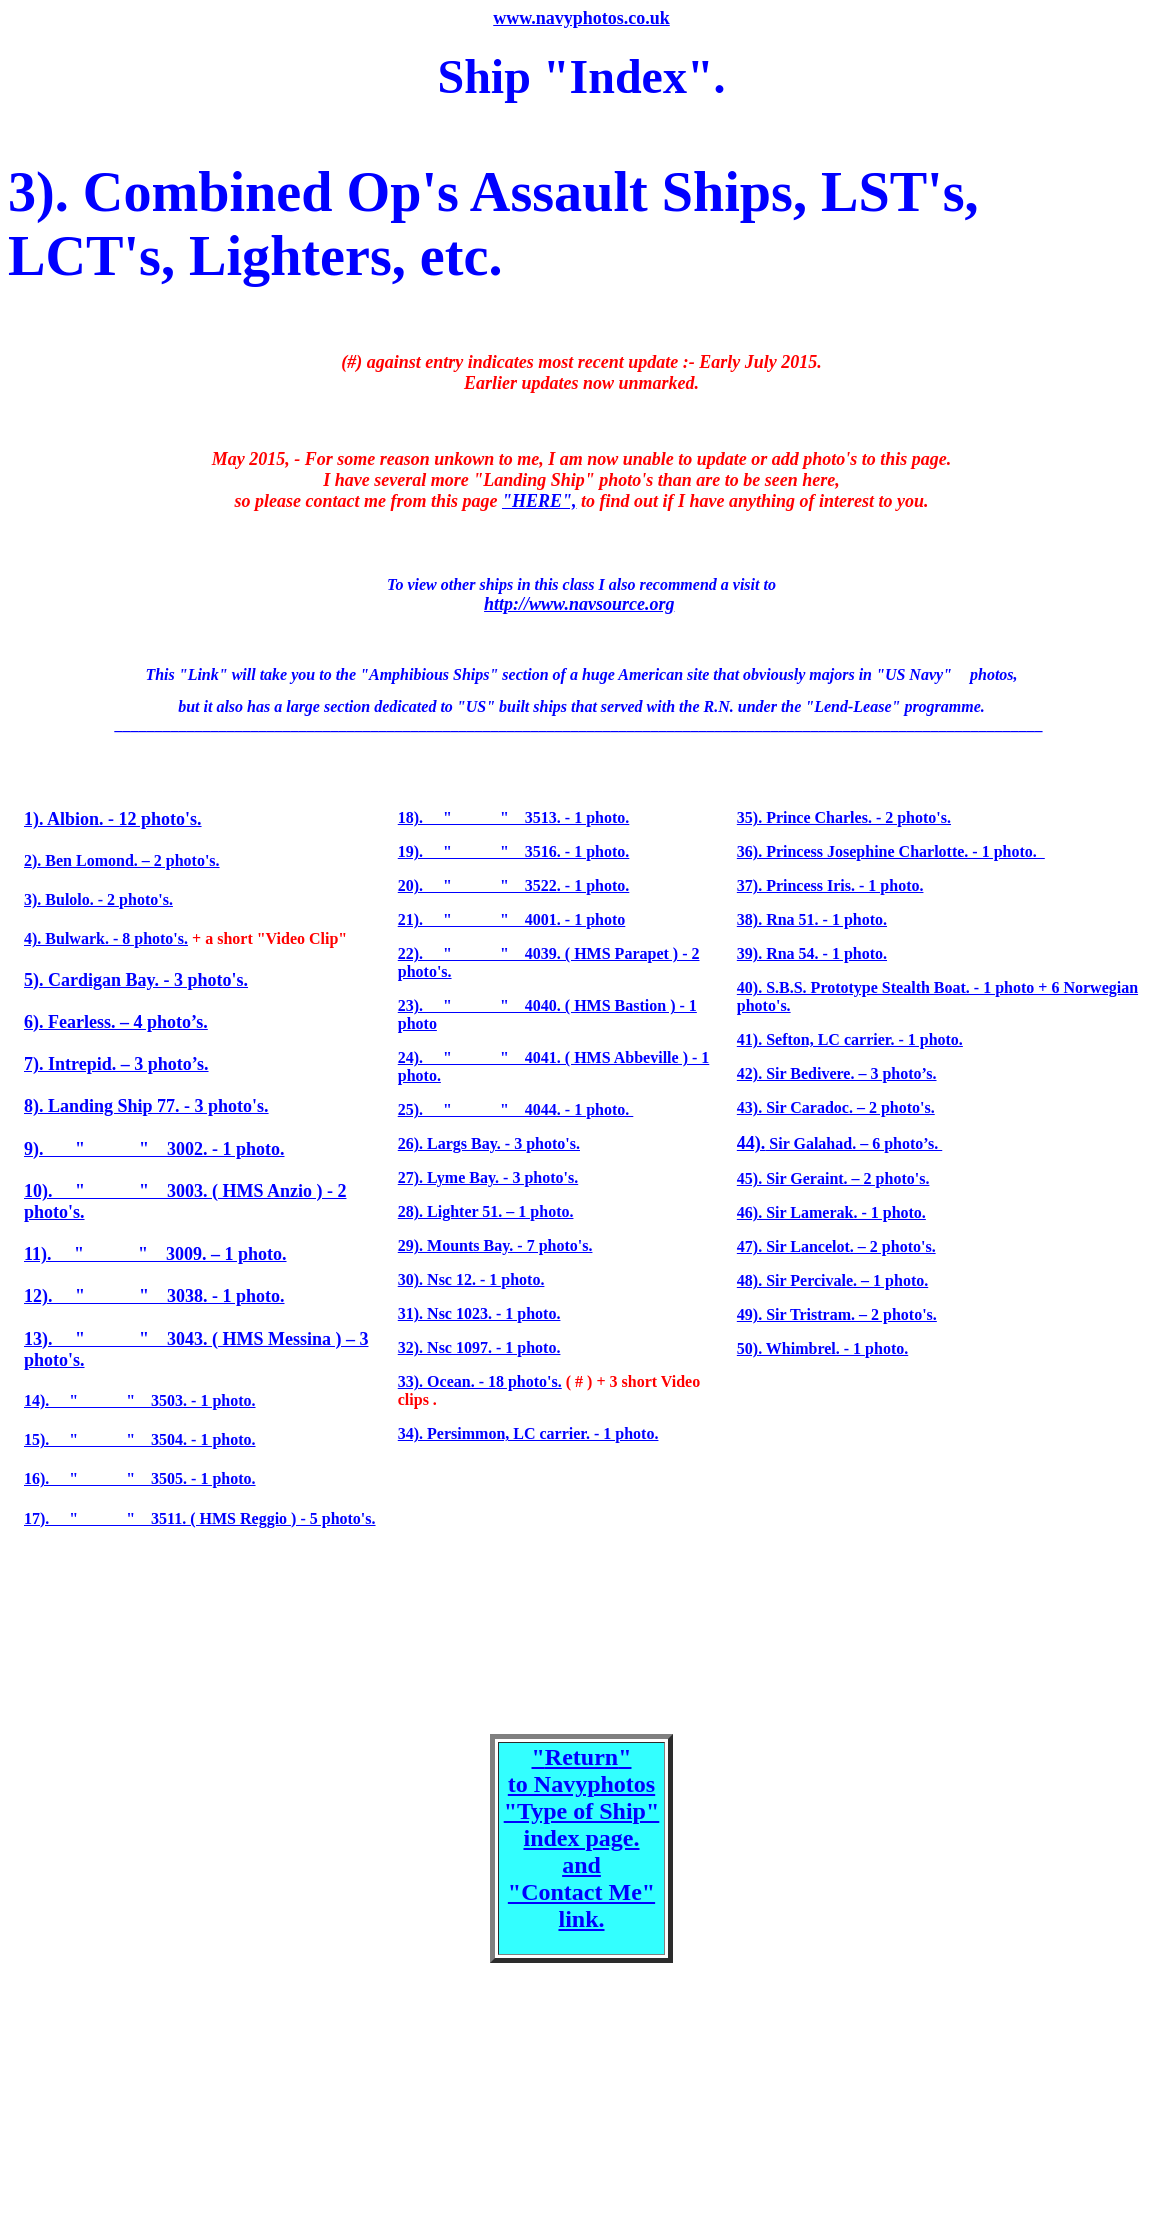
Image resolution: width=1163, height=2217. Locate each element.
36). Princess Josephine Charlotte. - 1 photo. (891, 851)
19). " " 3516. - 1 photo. (514, 851)
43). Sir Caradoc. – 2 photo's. (836, 1107)
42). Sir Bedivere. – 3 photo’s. (837, 1073)
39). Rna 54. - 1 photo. (812, 953)
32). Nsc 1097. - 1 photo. (479, 1347)
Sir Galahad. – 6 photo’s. (853, 1143)
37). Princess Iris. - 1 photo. (830, 885)
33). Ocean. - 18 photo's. (480, 1381)
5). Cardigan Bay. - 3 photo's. (136, 980)
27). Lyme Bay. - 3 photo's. (488, 1177)
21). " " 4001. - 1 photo (512, 919)
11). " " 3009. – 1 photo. (155, 1254)
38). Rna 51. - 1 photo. (812, 919)
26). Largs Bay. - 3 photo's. (489, 1143)
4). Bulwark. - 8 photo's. (106, 938)
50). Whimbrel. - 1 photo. (822, 1348)
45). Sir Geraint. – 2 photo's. (833, 1178)
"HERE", (539, 501)
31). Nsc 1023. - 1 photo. (479, 1313)
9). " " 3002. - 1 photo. (154, 1149)
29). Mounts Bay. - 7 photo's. (495, 1245)
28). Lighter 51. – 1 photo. (486, 1211)
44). (751, 1143)
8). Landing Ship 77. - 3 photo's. (146, 1106)
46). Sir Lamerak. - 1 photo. (831, 1212)
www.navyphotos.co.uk (581, 18)
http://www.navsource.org (579, 604)
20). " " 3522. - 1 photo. (514, 885)
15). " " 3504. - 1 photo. (140, 1439)
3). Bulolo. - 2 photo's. (98, 899)
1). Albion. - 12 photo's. (113, 819)
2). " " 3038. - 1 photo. (159, 1296)
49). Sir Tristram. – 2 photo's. (837, 1314)
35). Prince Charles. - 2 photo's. (844, 817)
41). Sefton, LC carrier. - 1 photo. (850, 1039)
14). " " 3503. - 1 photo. (140, 1400)
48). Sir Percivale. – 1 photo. (832, 1280)
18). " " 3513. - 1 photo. (514, 817)
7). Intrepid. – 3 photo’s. (116, 1064)
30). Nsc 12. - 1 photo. (471, 1279)
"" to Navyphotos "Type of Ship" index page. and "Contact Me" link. (582, 1838)
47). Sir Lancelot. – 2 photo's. (836, 1246)
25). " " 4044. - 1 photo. (516, 1109)
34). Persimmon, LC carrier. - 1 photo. (528, 1433)
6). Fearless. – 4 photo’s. (116, 1022)
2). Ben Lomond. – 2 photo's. (122, 860)
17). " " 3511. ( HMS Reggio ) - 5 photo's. (200, 1518)
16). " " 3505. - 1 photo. (140, 1478)
